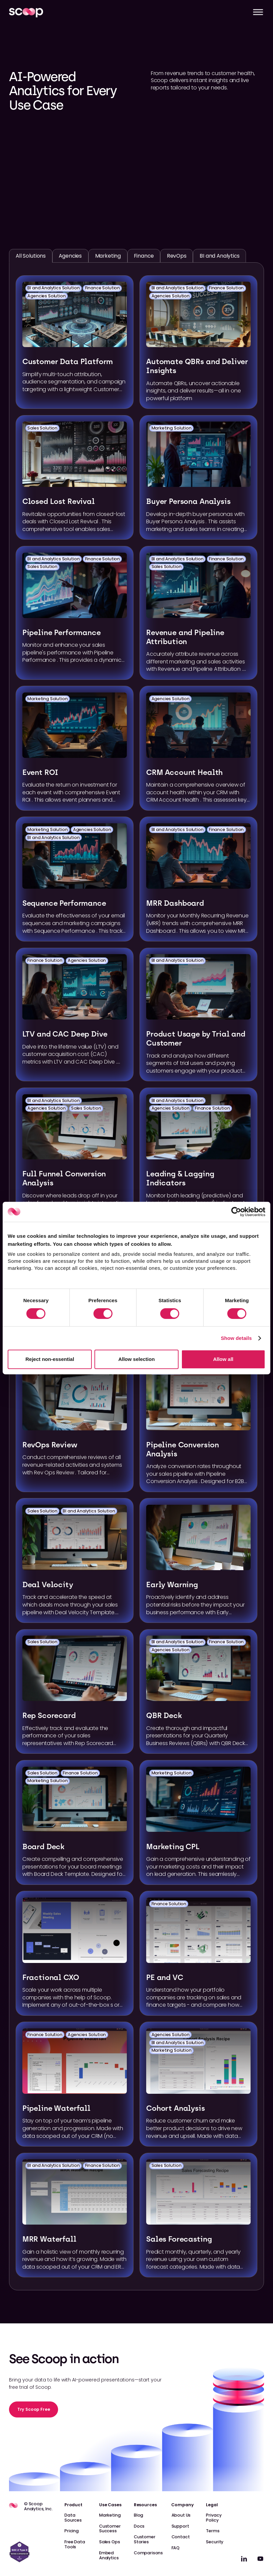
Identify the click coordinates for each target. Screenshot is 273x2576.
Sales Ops (109, 2542)
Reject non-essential (49, 1359)
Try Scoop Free (33, 2409)
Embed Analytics (109, 2555)
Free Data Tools (74, 2544)
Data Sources (73, 2517)
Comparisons (148, 2553)
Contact (181, 2537)
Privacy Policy (213, 2517)
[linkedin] (244, 2558)
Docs (139, 2526)
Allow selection (136, 1359)
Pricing (71, 2531)
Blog (138, 2515)
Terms (212, 2531)
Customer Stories (145, 2539)
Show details (236, 1338)
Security (214, 2542)
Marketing (110, 2515)
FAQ (176, 2548)
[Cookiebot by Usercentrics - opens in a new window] (236, 1212)
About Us (181, 2515)
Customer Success (110, 2528)
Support (180, 2526)
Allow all (223, 1359)
